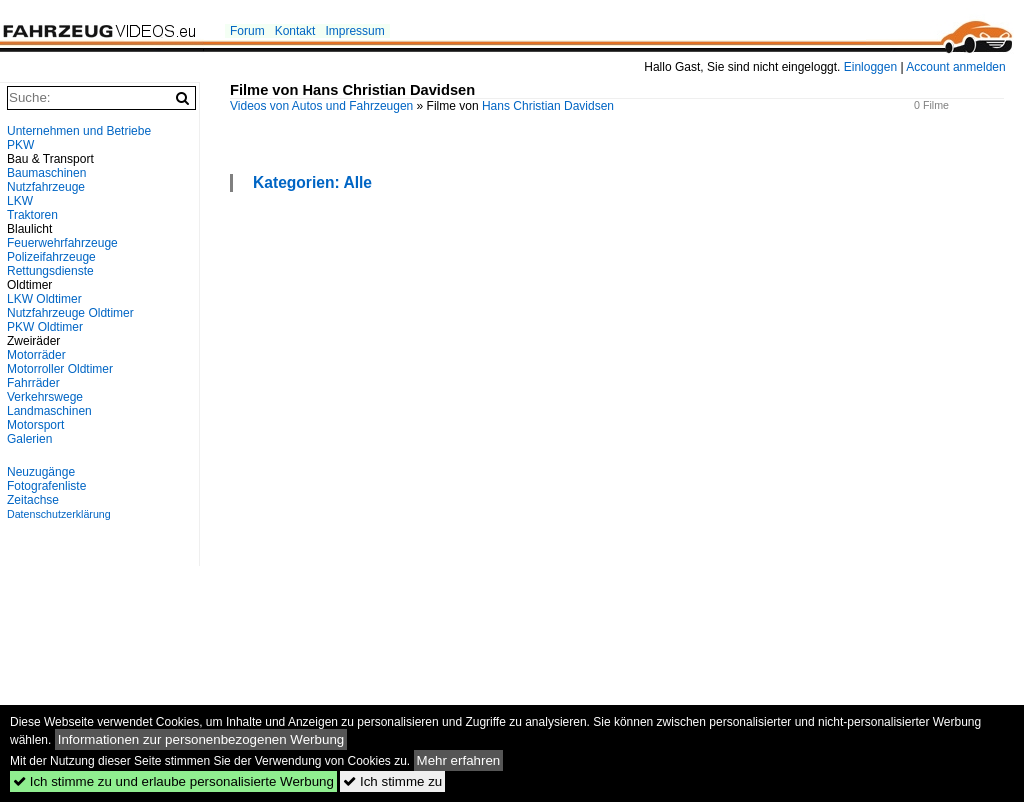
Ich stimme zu (392, 781)
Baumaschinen (46, 173)
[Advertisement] (100, 252)
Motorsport (35, 425)
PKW (20, 145)
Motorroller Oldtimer (60, 369)
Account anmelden (955, 67)
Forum (247, 31)
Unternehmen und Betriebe (79, 131)
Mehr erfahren (459, 760)
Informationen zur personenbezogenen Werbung (201, 739)
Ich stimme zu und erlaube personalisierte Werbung (173, 781)
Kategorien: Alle (312, 182)
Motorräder (36, 355)
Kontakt (295, 31)
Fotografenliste (46, 486)
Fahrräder (33, 383)
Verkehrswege (45, 397)
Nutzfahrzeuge (46, 187)
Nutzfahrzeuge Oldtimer (70, 313)
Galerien (29, 439)
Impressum (354, 31)
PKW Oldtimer (45, 327)
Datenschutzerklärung (59, 514)
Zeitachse (33, 500)
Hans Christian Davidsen (548, 106)
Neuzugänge (41, 472)
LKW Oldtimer (44, 299)
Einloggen (870, 67)
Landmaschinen (49, 411)
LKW (20, 201)
